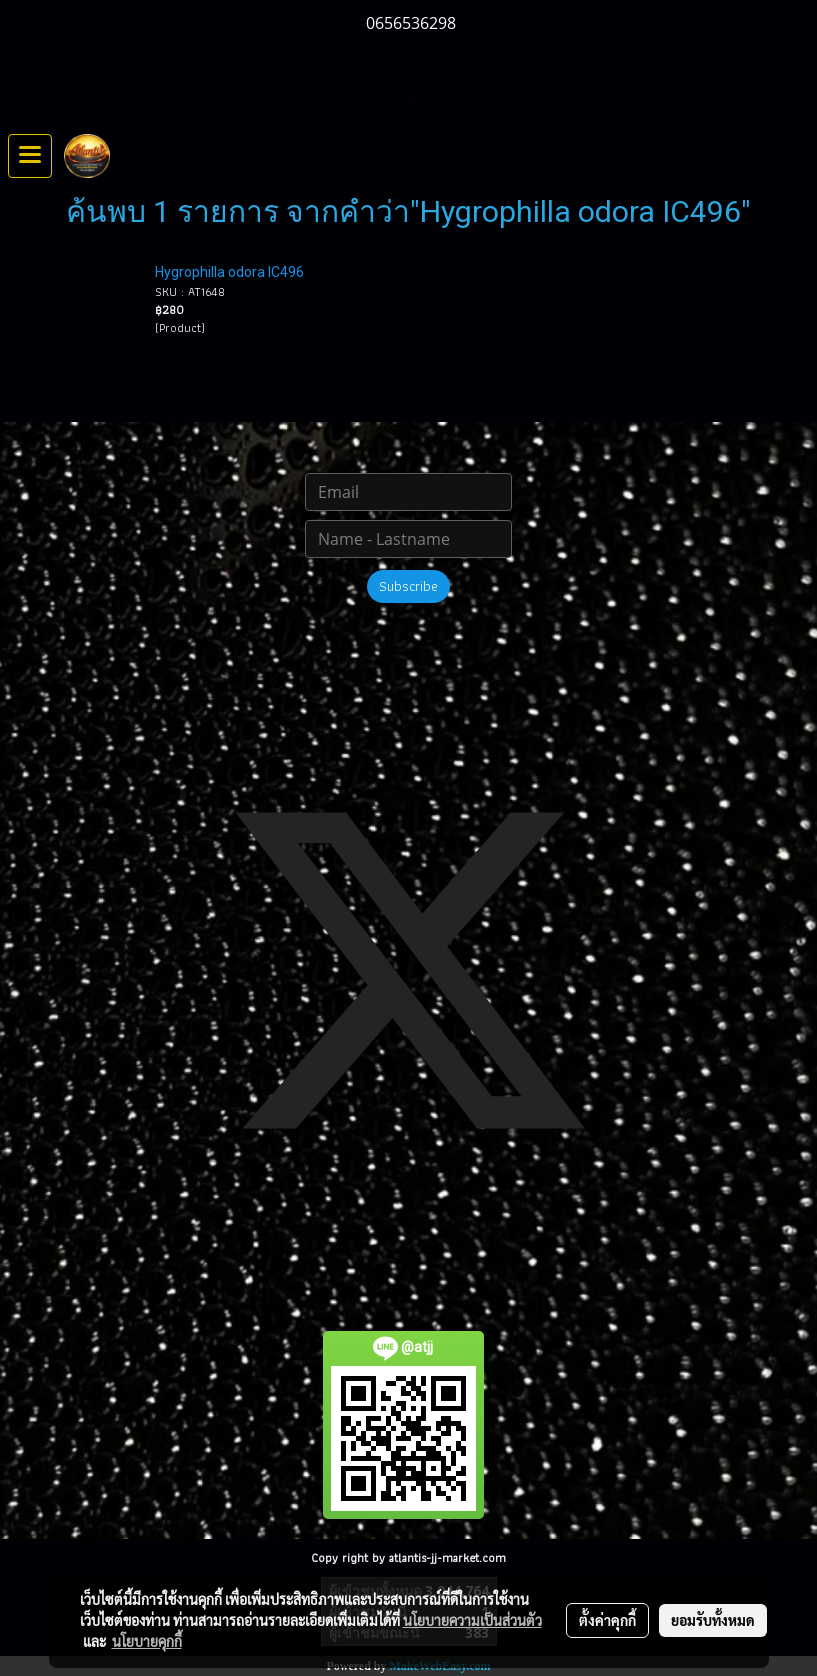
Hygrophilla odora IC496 (229, 272)
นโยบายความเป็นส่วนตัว (472, 1620)
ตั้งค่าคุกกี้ (607, 1620)
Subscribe (408, 586)
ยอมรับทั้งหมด (713, 1620)
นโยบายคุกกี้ (147, 1641)
